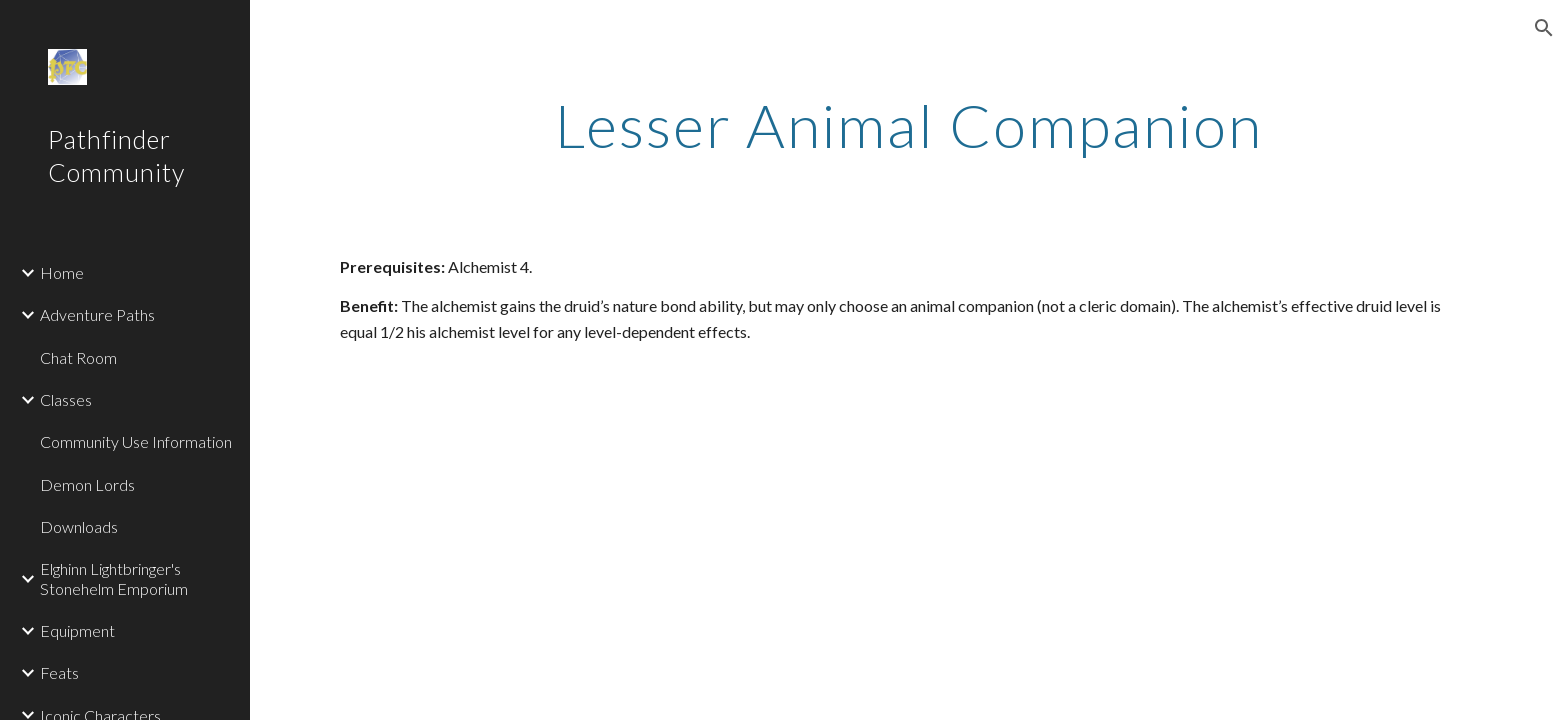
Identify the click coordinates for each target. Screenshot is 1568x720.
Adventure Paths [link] (97, 314)
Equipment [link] (77, 630)
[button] (1544, 28)
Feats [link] (59, 672)
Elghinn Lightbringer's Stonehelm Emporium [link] (114, 578)
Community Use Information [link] (136, 441)
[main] (909, 125)
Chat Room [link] (78, 357)
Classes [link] (66, 399)
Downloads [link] (79, 526)
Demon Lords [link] (87, 484)
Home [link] (62, 272)
